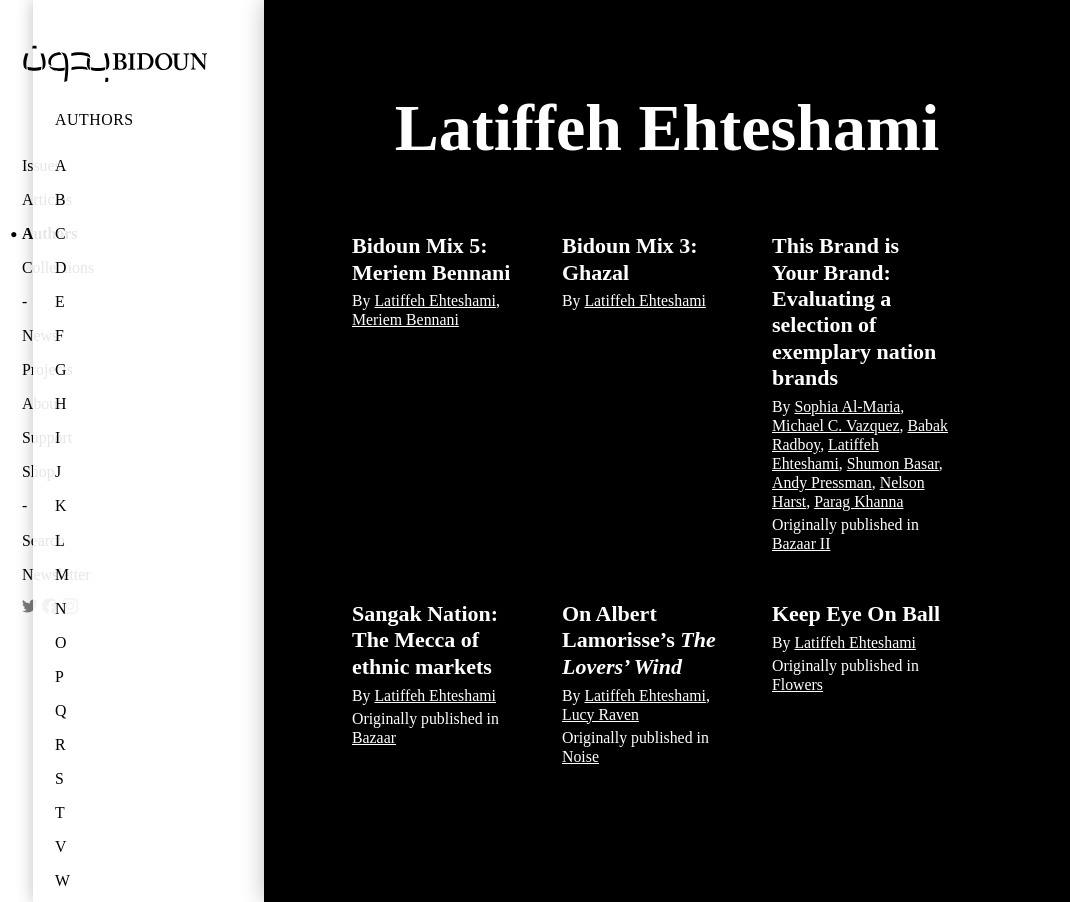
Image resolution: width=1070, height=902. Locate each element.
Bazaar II (801, 543)
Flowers (797, 684)
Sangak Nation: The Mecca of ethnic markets (425, 640)
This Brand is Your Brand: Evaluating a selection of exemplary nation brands (854, 311)
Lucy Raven (600, 714)
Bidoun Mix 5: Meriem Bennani (431, 258)
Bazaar (374, 737)
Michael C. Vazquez (836, 425)
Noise (580, 756)
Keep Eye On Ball (856, 613)
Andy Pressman (822, 482)
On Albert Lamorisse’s (639, 640)
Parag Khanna (858, 501)
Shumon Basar (893, 463)
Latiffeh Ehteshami (434, 300)
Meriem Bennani (405, 319)
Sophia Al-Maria (847, 406)
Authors (94, 119)
